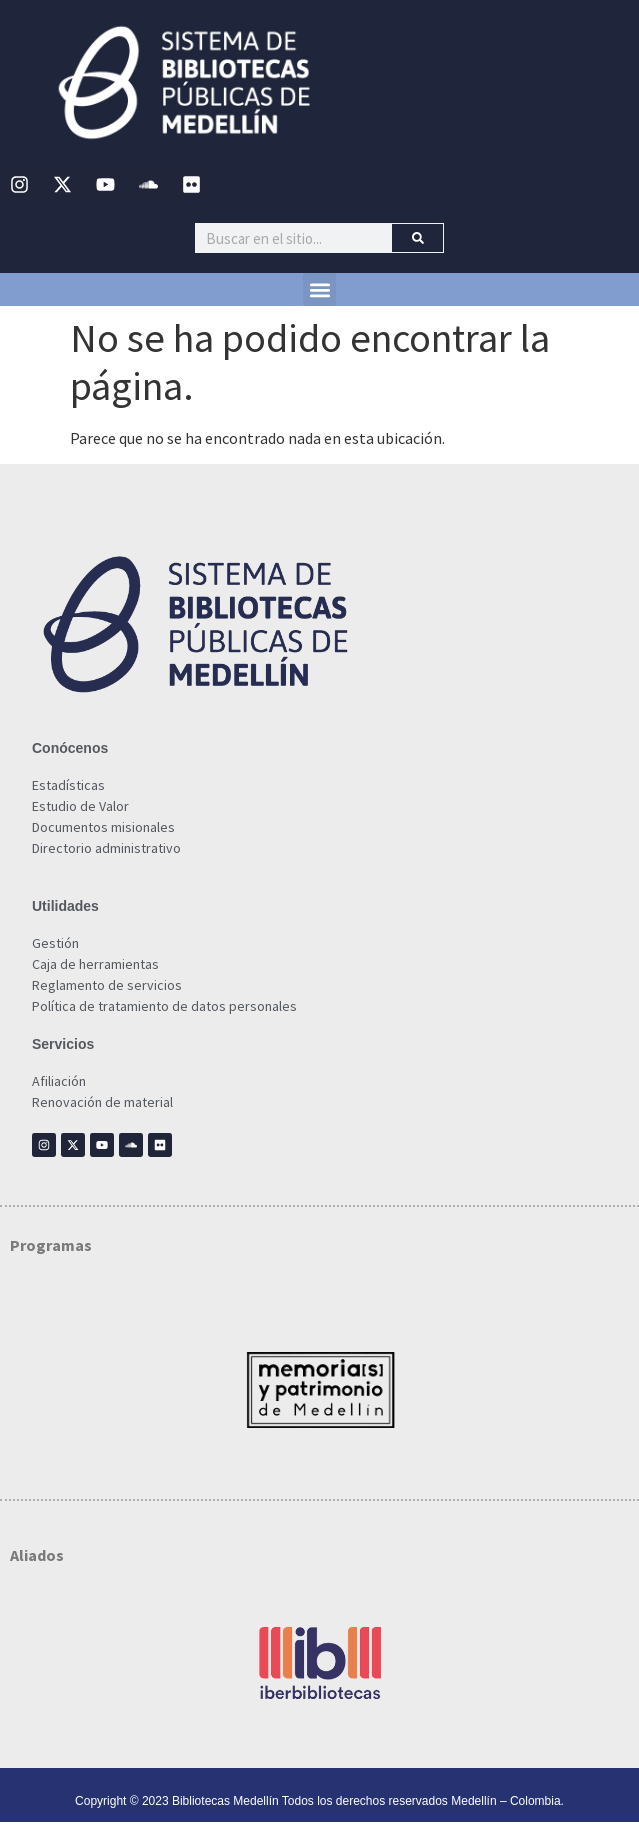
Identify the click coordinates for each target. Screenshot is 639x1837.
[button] (319, 289)
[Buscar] (417, 238)
